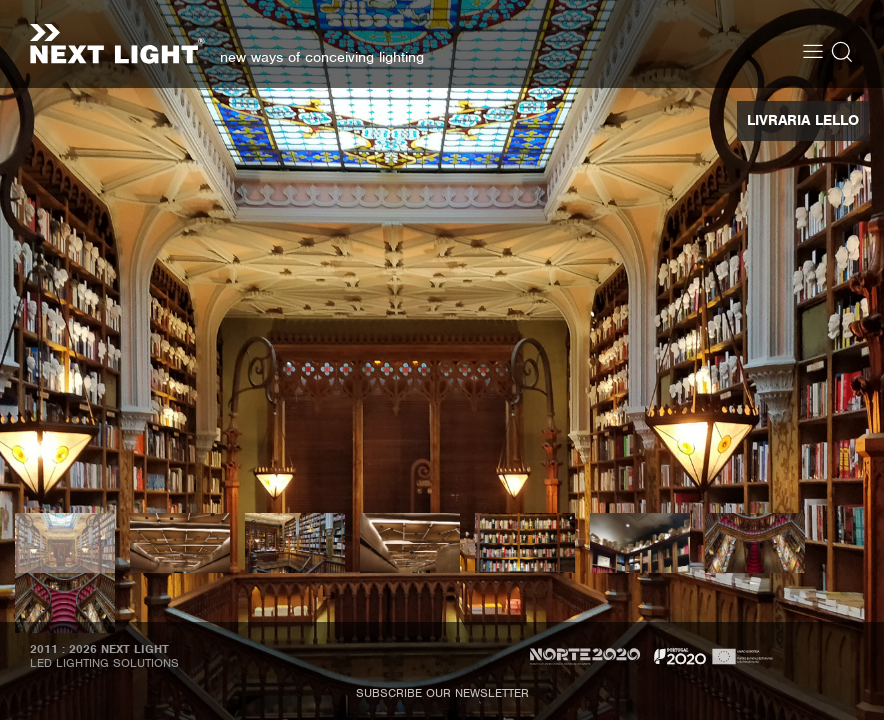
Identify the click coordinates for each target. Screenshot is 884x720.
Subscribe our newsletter (442, 693)
